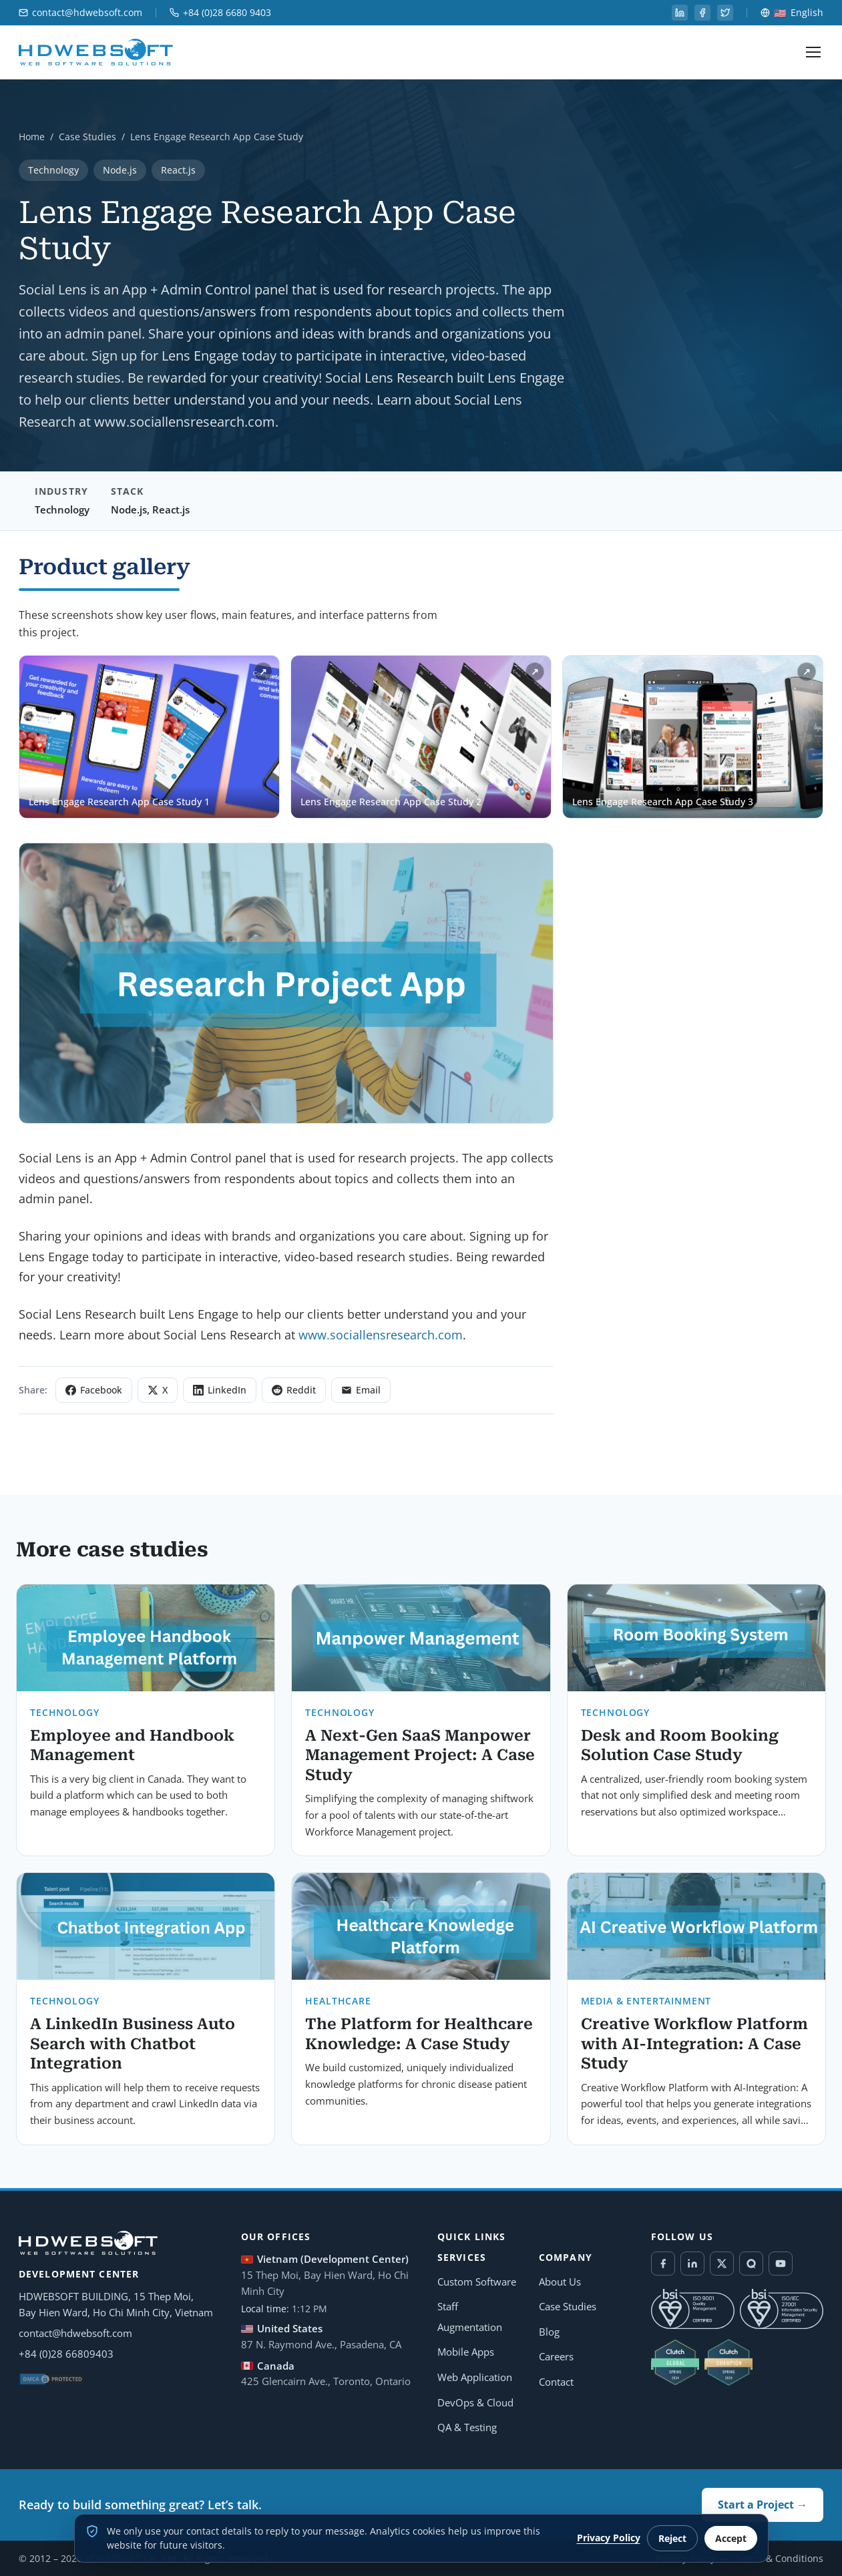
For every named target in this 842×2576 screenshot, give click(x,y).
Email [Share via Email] (361, 1389)
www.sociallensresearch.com (380, 1335)
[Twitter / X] (722, 2263)
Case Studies (87, 136)
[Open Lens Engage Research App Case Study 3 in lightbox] (692, 737)
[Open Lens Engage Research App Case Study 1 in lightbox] (149, 737)
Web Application (474, 2377)
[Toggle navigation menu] (813, 52)
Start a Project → (762, 2504)
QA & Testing (467, 2427)
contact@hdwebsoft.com (80, 12)
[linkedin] (680, 13)
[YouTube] (781, 2263)
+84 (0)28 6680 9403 (220, 12)
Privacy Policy (608, 2537)
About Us (560, 2281)
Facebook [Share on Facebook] (93, 1389)
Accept (731, 2538)
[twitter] (725, 13)
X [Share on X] (158, 1389)
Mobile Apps (465, 2351)
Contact (556, 2381)
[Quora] (751, 2263)
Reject (672, 2538)
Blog (549, 2331)
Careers (556, 2356)
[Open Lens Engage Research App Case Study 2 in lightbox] (421, 737)
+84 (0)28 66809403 (66, 2353)
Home (32, 136)
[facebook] (702, 13)
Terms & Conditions (779, 2558)
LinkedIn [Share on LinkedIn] (219, 1389)
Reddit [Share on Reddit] (294, 1389)
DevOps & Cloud (475, 2402)
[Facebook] (663, 2263)
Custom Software (476, 2281)
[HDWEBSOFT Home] (96, 52)
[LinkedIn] (692, 2263)
